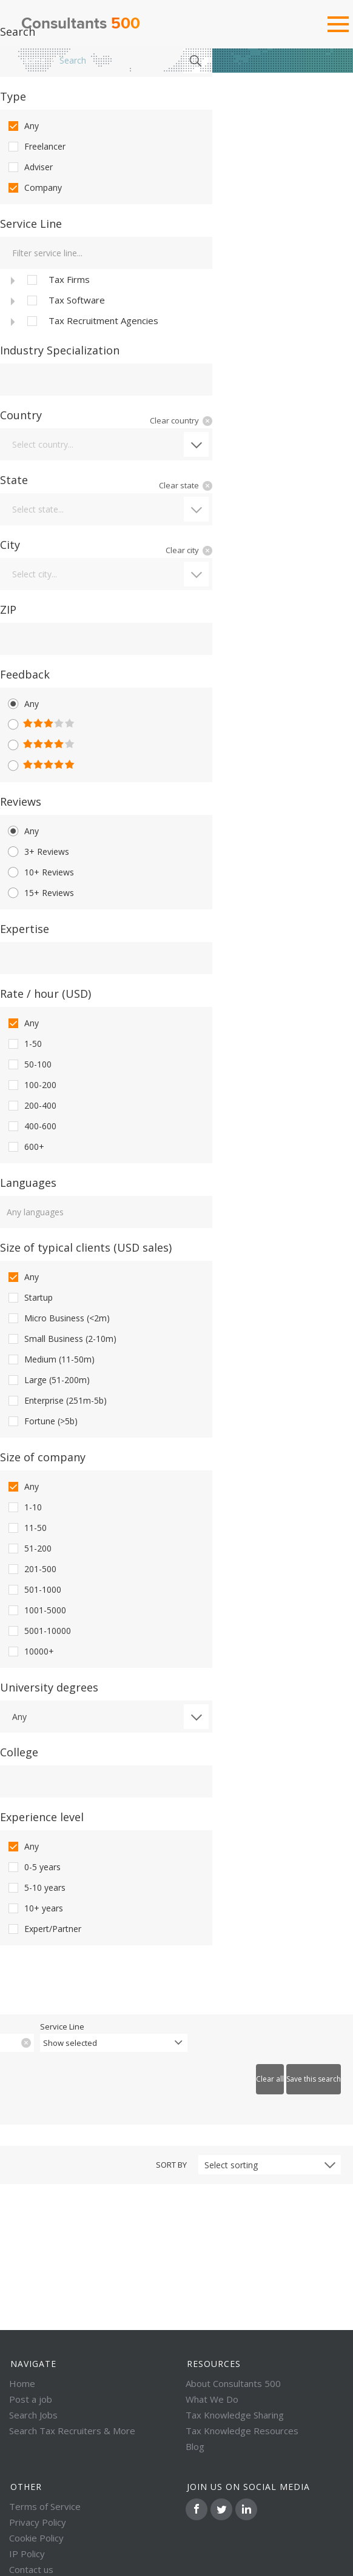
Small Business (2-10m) (61, 1339)
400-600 (31, 1126)
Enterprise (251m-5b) (56, 1400)
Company (34, 188)
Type (13, 96)
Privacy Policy (37, 2522)
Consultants (80, 24)
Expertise (24, 928)
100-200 (31, 1085)
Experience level (42, 1817)
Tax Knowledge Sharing (235, 2415)
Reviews (20, 801)
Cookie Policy (36, 2538)
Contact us (31, 2569)
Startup (29, 1297)
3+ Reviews (37, 852)
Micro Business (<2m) (58, 1318)
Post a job (30, 2399)
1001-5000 (36, 1610)
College (19, 1752)
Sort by (171, 2164)
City (10, 544)
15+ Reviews (40, 893)
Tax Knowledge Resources (242, 2431)
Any (22, 126)
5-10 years (36, 1888)
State (14, 480)
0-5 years (33, 1867)
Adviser (29, 167)
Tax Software (65, 300)
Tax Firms (57, 280)
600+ (25, 1147)
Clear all (270, 2079)
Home (33, 60)
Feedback (25, 674)
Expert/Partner (43, 1929)
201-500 (31, 1569)
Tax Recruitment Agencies (91, 321)
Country (21, 415)
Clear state (179, 485)
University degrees (49, 1687)
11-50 (26, 1528)
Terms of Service (45, 2506)
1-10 (24, 1507)
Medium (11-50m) (50, 1359)
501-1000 (33, 1589)
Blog (195, 2446)
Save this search (313, 2079)
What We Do (212, 2399)
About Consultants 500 (233, 2383)
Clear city (182, 550)
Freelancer (36, 146)
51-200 (29, 1548)
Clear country (174, 420)
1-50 (24, 1044)
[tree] (106, 300)
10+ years (34, 1908)
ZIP (8, 609)
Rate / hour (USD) (45, 993)
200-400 (31, 1105)
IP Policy (27, 2554)
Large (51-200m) (48, 1380)
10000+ (30, 1651)
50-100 (29, 1064)
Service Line (31, 223)
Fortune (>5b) (42, 1421)
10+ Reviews (40, 872)
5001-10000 (38, 1631)
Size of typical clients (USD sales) (86, 1247)
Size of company (43, 1457)
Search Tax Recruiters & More (72, 2431)
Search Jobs (33, 2415)
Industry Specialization (59, 350)
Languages (28, 1182)
